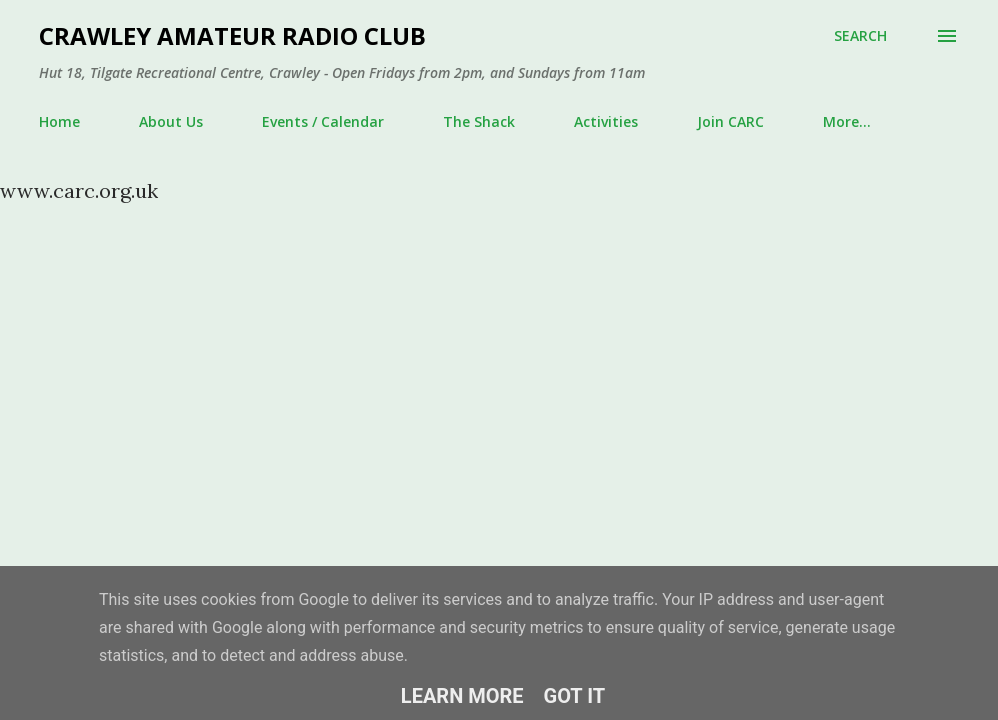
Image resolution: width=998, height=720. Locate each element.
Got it (575, 696)
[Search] (860, 36)
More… (847, 121)
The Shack (479, 121)
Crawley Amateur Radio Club (232, 35)
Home (59, 121)
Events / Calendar (323, 121)
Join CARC (730, 121)
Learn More (462, 696)
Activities (606, 121)
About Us (171, 121)
